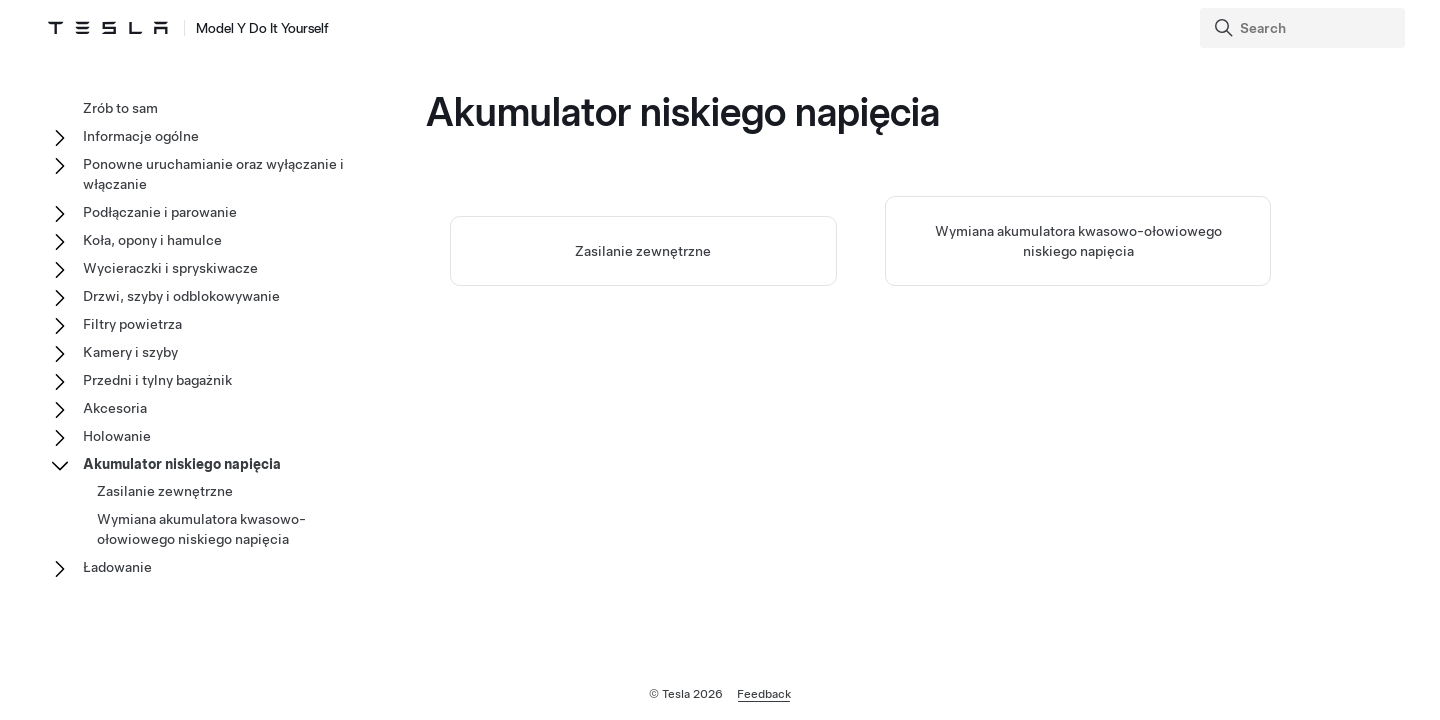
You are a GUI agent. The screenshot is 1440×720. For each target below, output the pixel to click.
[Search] (1304, 28)
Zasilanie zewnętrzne (643, 251)
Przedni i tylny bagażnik (157, 380)
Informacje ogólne (141, 136)
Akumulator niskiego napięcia (182, 464)
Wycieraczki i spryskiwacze (170, 268)
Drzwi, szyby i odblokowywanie (181, 296)
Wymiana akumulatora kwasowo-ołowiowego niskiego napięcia (201, 529)
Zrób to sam (120, 108)
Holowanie (117, 436)
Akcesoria (115, 408)
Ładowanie (117, 567)
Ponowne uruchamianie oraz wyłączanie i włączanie (213, 174)
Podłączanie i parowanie (160, 212)
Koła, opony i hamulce (152, 240)
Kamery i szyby (130, 352)
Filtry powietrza (132, 324)
